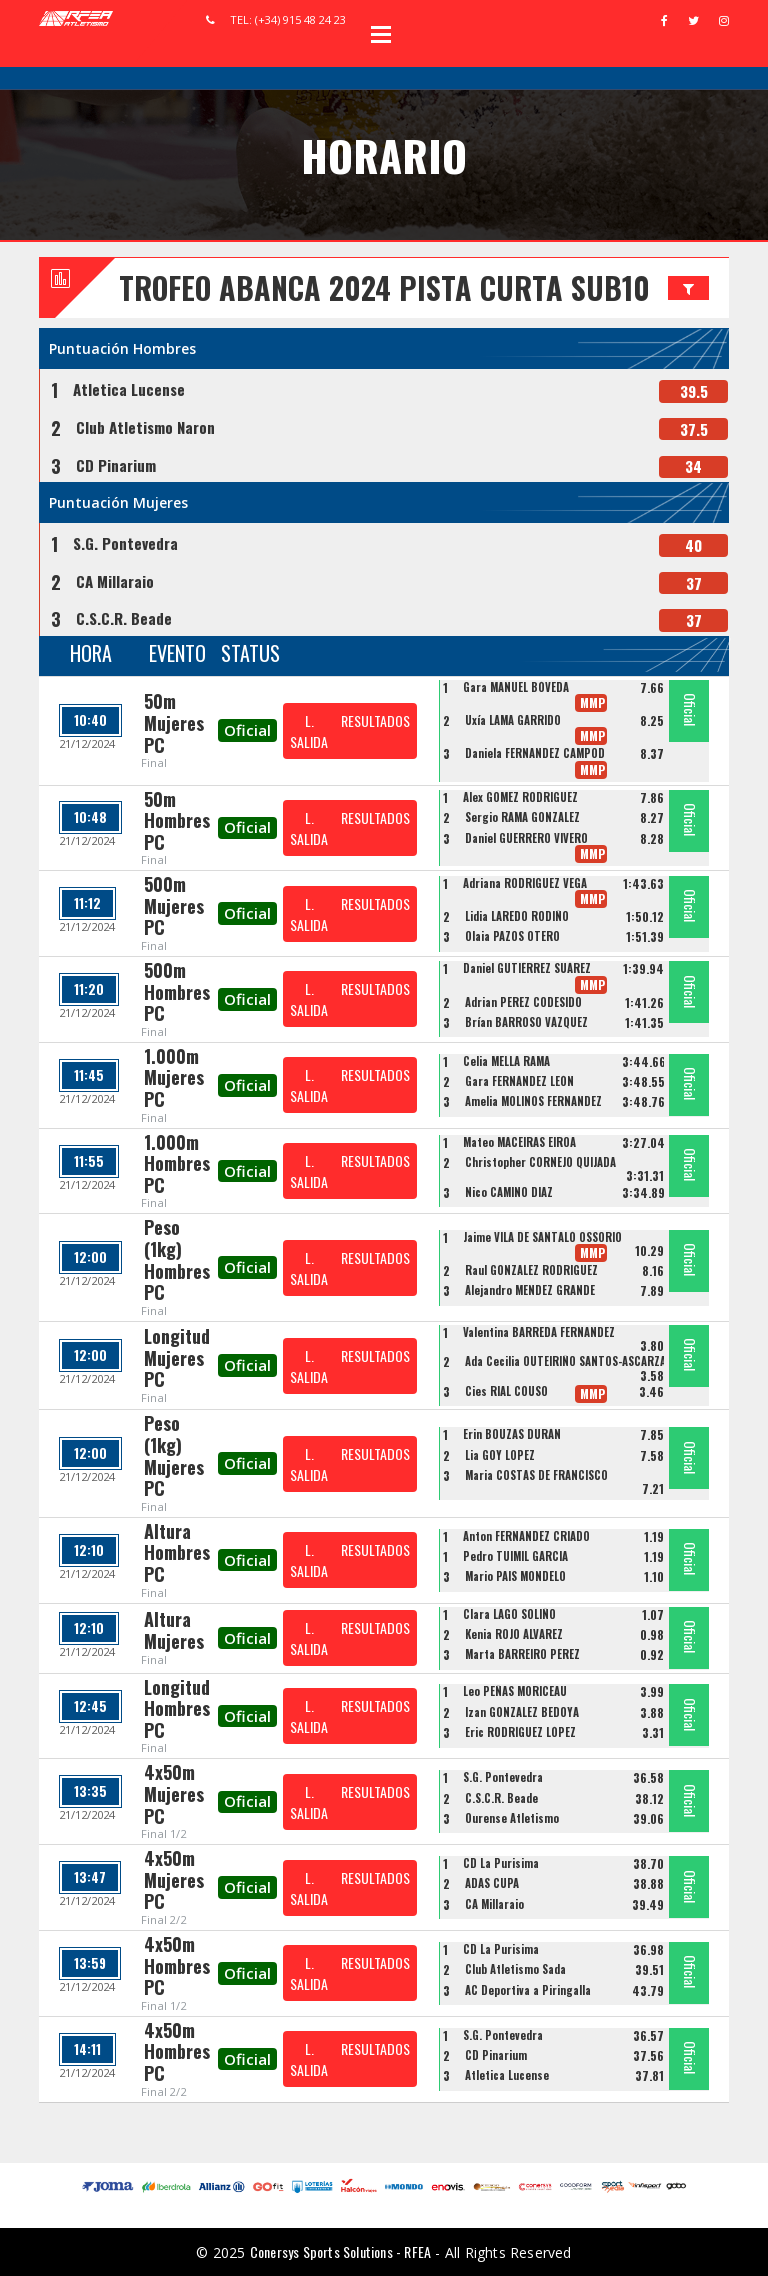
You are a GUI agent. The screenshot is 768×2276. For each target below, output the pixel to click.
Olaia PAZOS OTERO (512, 936)
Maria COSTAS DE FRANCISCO (536, 1475)
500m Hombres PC (177, 991)
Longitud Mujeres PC (177, 1357)
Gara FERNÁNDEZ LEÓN (519, 1081)
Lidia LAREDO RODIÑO (517, 916)
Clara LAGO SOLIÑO (509, 1614)
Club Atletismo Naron (145, 427)
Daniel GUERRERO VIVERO (526, 838)
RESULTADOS (375, 720)
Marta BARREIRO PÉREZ (522, 1654)
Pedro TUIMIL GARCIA (515, 1556)
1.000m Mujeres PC (174, 1077)
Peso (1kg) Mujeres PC (174, 1455)
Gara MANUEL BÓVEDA (516, 687)
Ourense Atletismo (512, 1818)
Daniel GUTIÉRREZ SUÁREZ (527, 968)
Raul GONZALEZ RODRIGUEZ (531, 1270)
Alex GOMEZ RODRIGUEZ (520, 797)
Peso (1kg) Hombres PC (177, 1259)
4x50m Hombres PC (177, 1965)
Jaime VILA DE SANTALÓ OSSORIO (542, 1237)
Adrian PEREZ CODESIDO (523, 1002)
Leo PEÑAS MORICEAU (515, 1691)
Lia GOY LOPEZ (500, 1455)
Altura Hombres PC (177, 1552)
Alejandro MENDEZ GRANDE (530, 1290)
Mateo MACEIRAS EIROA (519, 1142)
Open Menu (381, 34)
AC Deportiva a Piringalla (528, 1990)
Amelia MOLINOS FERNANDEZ (533, 1101)
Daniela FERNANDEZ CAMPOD (535, 753)
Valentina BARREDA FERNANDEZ (539, 1332)
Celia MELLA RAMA (506, 1061)
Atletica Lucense (129, 389)
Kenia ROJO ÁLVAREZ (514, 1634)
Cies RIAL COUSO (506, 1391)
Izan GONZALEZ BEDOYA (522, 1712)
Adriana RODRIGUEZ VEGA (525, 883)
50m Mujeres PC (174, 722)
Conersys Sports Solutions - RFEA (340, 2251)
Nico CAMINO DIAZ (509, 1192)
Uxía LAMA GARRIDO (513, 720)
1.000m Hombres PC (177, 1163)
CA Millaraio (115, 581)
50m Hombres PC (177, 820)
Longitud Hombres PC (177, 1708)
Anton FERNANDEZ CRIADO (526, 1536)
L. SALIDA (309, 731)
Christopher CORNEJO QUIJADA (540, 1162)
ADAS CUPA (492, 1883)
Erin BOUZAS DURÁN (512, 1434)
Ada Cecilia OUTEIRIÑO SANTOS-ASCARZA (565, 1361)
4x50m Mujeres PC (174, 1793)
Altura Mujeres (174, 1630)
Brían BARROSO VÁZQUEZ (526, 1022)
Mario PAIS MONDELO (515, 1576)
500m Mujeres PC (174, 905)
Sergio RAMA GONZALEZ (522, 817)
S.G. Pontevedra (125, 543)
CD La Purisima (501, 1863)
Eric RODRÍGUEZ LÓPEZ (520, 1732)
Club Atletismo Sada (515, 1969)
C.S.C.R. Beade (124, 618)
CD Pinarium (116, 465)
